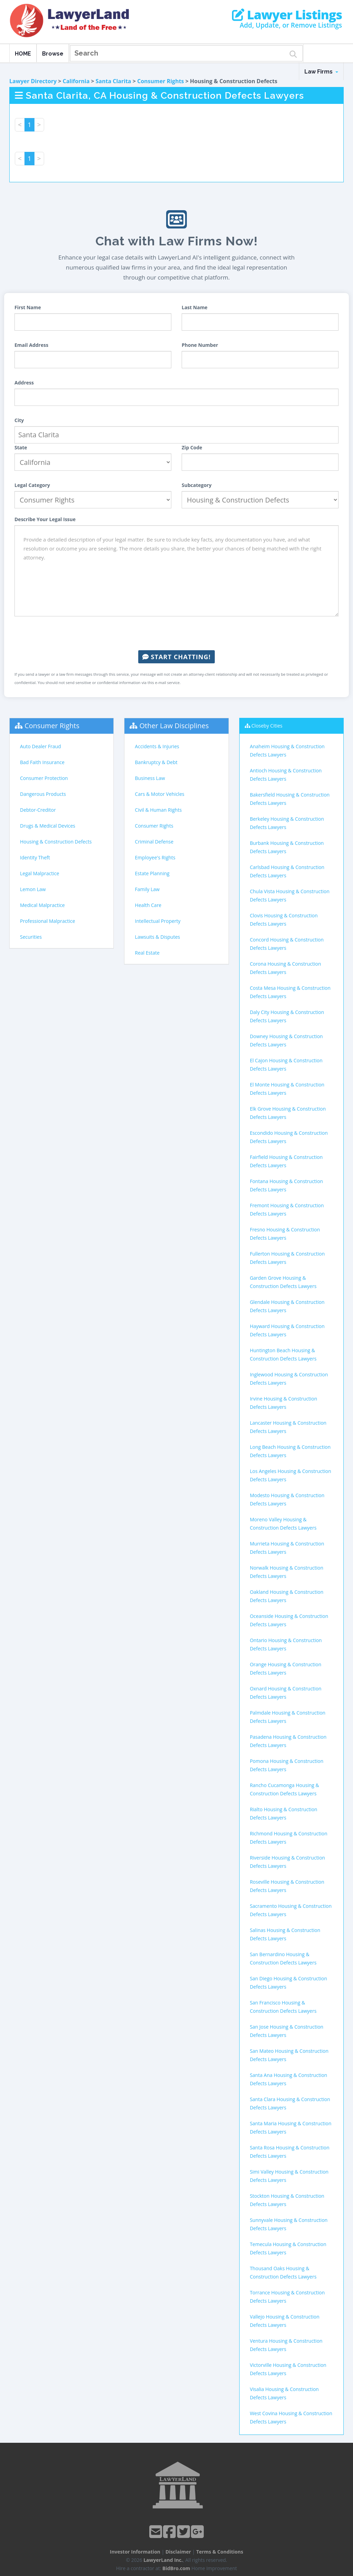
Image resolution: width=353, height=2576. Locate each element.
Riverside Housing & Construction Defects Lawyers (287, 1861)
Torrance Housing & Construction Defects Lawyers (287, 2296)
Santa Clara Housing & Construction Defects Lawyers (290, 2103)
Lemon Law (33, 889)
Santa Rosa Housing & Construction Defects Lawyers (290, 2151)
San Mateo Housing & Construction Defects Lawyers (289, 2055)
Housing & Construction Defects (56, 841)
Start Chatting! (176, 657)
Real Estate (147, 952)
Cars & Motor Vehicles (159, 794)
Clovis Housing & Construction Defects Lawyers (284, 919)
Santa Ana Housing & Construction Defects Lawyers (288, 2079)
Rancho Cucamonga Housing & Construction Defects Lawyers (284, 1789)
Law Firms (321, 71)
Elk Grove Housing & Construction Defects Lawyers (288, 1112)
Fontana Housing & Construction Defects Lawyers (286, 1185)
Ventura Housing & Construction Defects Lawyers (286, 2345)
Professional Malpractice (47, 921)
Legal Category (32, 485)
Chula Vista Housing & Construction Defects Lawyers (290, 895)
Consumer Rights (160, 81)
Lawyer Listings (287, 15)
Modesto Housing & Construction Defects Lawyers (287, 1499)
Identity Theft (35, 857)
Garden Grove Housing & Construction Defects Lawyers (283, 1282)
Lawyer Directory (33, 81)
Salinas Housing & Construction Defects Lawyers (285, 1934)
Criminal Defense (154, 841)
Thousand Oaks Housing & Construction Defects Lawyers (283, 2272)
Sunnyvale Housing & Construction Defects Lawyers (288, 2224)
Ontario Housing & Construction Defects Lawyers (286, 1644)
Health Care (148, 905)
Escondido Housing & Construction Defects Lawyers (289, 1137)
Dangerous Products (43, 794)
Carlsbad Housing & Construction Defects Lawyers (287, 871)
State (20, 447)
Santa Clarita (113, 81)
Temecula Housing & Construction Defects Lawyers (288, 2248)
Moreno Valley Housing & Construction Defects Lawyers (283, 1523)
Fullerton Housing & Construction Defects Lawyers (287, 1257)
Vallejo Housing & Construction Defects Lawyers (285, 2320)
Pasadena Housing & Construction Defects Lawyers (288, 1741)
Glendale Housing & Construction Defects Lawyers (287, 1306)
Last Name (195, 307)
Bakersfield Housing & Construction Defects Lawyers (290, 798)
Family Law (147, 889)
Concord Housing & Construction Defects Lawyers (287, 943)
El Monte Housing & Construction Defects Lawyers (287, 1088)
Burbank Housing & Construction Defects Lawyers (287, 847)
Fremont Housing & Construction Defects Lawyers (287, 1209)
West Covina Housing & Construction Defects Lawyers (291, 2417)
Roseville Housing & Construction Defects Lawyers (287, 1886)
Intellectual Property (157, 921)
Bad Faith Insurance (42, 762)
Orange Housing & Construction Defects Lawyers (285, 1668)
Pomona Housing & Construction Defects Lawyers (286, 1765)
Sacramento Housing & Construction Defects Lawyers (291, 1910)
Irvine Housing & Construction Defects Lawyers (283, 1402)
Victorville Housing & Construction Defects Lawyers (288, 2369)
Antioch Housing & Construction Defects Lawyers (286, 774)
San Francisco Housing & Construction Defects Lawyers (283, 2006)
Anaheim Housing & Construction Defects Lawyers (287, 750)
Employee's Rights (155, 857)
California (76, 81)
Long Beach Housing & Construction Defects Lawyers (290, 1451)
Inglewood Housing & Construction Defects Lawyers (289, 1378)
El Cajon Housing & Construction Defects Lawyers (286, 1064)
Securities (31, 937)
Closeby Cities (266, 725)
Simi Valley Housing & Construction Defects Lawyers (289, 2175)
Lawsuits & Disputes (157, 937)
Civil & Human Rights (158, 810)
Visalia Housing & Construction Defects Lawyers (284, 2393)
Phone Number (200, 345)
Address (24, 382)
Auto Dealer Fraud (40, 746)
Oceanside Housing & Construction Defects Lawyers (289, 1620)
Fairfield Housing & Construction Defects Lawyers (286, 1161)
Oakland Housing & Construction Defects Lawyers (286, 1596)
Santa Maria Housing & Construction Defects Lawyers (291, 2127)
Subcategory (197, 485)
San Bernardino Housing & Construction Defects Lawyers (283, 1958)
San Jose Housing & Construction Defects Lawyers (286, 2030)
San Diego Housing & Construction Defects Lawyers (288, 1982)
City (19, 420)
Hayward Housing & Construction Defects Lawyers (287, 1330)
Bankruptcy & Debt (156, 762)
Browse (52, 53)
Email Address (31, 345)
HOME (23, 53)
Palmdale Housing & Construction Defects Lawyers (287, 1716)
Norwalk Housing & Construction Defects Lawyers (286, 1571)
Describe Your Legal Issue (44, 519)
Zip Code (192, 447)
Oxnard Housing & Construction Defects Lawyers (286, 1692)
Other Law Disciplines (174, 725)
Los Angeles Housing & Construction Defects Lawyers (290, 1475)
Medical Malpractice (42, 905)
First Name (27, 307)
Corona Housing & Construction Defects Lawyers (285, 967)
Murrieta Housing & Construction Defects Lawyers (287, 1547)
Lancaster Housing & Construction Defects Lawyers (288, 1426)
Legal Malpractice (39, 873)
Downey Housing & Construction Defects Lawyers (286, 1040)
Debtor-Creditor (38, 810)
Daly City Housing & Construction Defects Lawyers (287, 1016)
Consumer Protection (44, 778)
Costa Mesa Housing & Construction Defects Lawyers (290, 992)
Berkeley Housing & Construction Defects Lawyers (287, 823)
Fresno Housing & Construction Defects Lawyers (285, 1233)
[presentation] (176, 633)
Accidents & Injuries (157, 746)
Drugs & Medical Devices (47, 825)
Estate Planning (152, 873)
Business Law (150, 778)
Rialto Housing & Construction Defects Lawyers (283, 1813)
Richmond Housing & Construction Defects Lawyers (288, 1837)
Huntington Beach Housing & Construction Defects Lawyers (283, 1354)
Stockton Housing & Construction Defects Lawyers (287, 2200)
